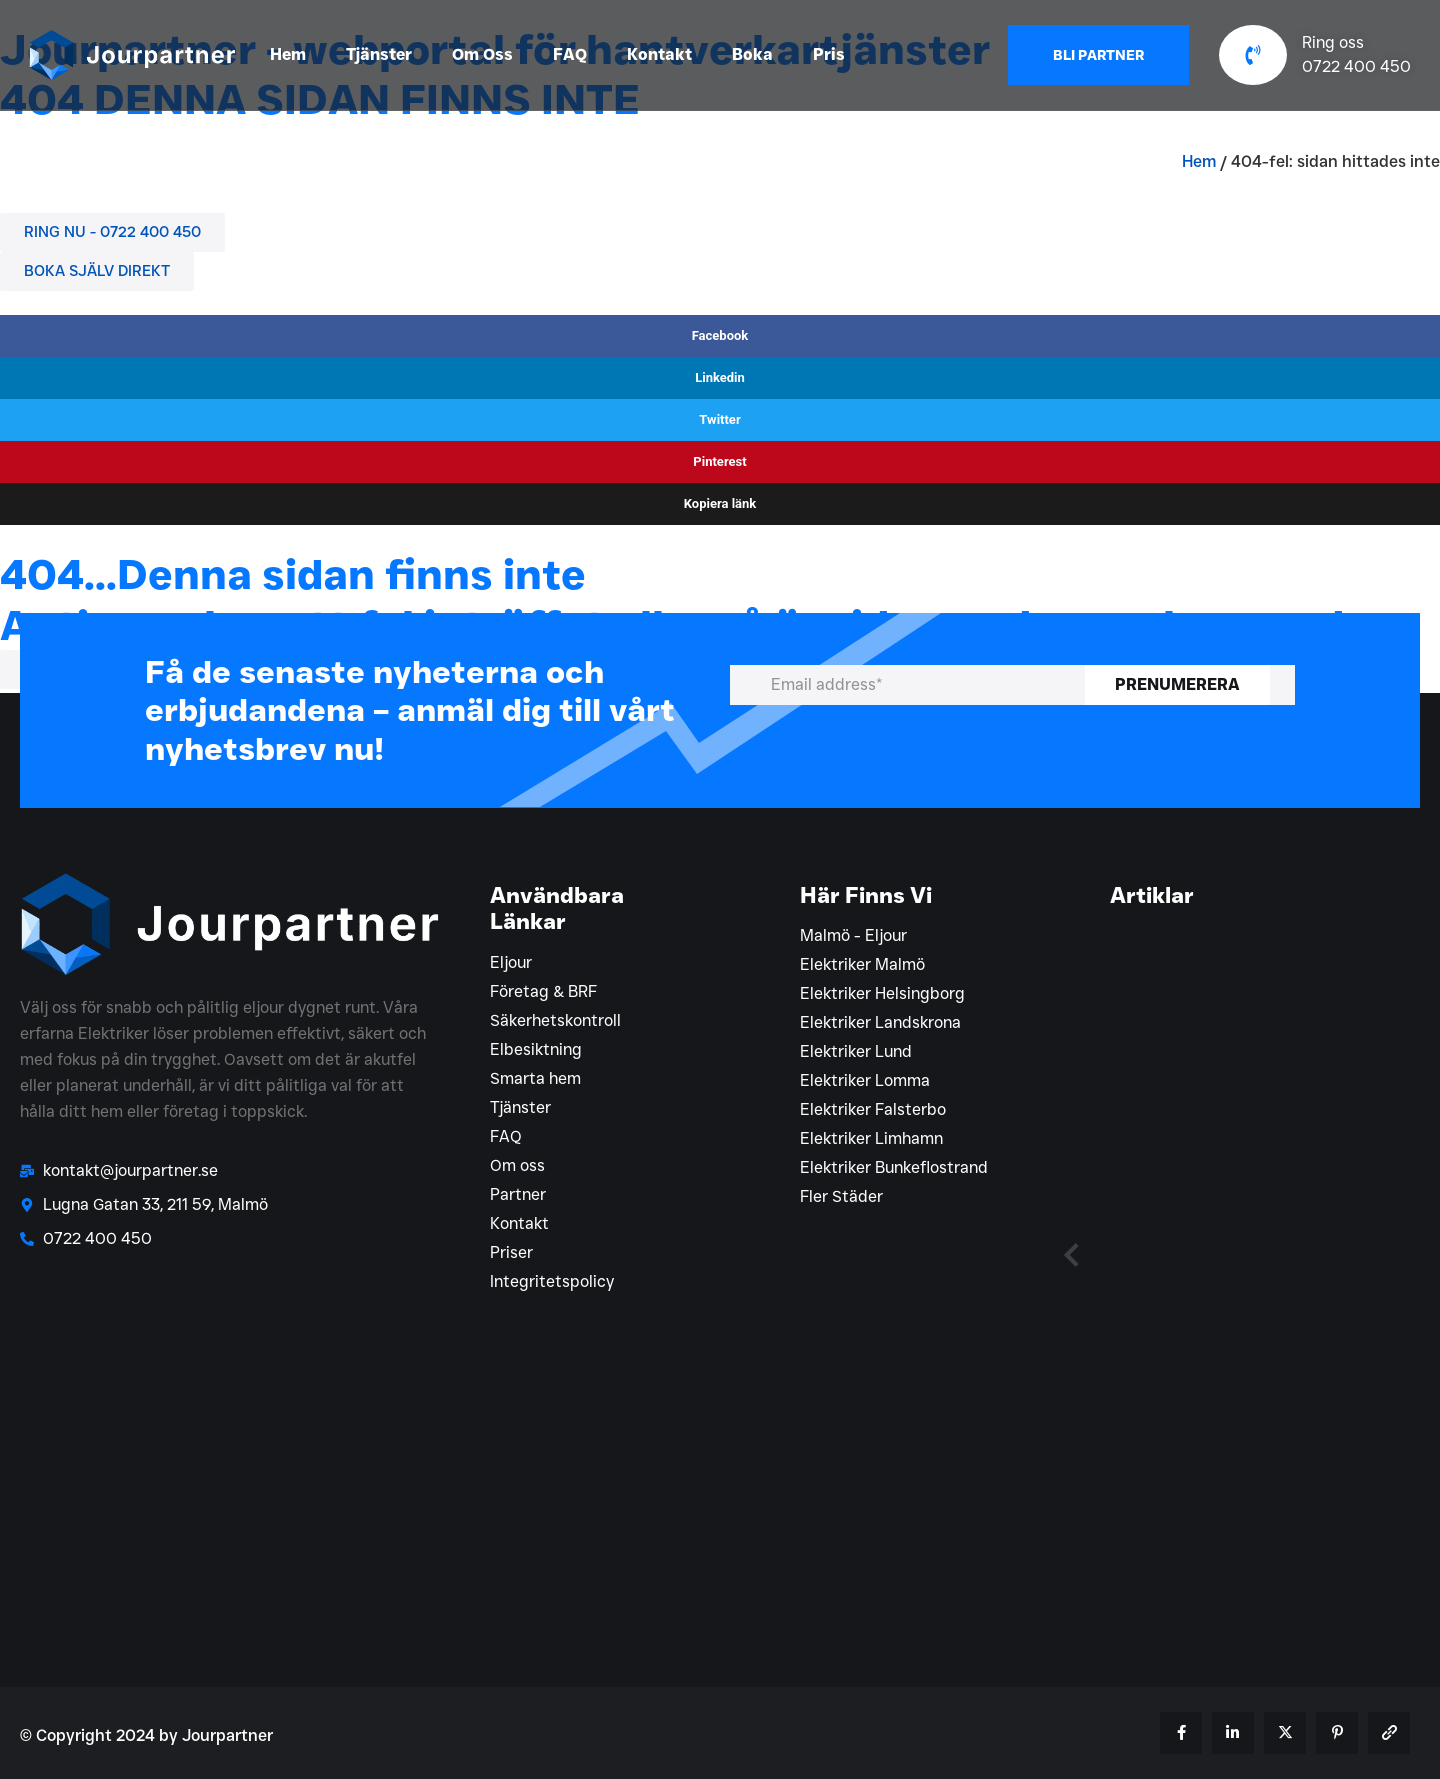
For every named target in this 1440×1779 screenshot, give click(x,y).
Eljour (511, 962)
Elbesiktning (536, 1049)
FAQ (570, 54)
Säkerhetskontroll (555, 1020)
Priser (511, 1252)
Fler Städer (841, 1196)
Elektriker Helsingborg (882, 993)
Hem (288, 54)
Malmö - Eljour (853, 935)
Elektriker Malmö (862, 964)
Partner (518, 1194)
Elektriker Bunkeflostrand (894, 1167)
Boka (752, 54)
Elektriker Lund (856, 1051)
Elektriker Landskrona (880, 1022)
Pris (829, 54)
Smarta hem (535, 1078)
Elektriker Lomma (865, 1080)
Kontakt (659, 54)
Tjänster (379, 54)
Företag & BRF (543, 991)
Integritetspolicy (552, 1281)
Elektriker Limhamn (871, 1138)
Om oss (517, 1165)
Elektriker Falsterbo (873, 1109)
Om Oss (482, 54)
